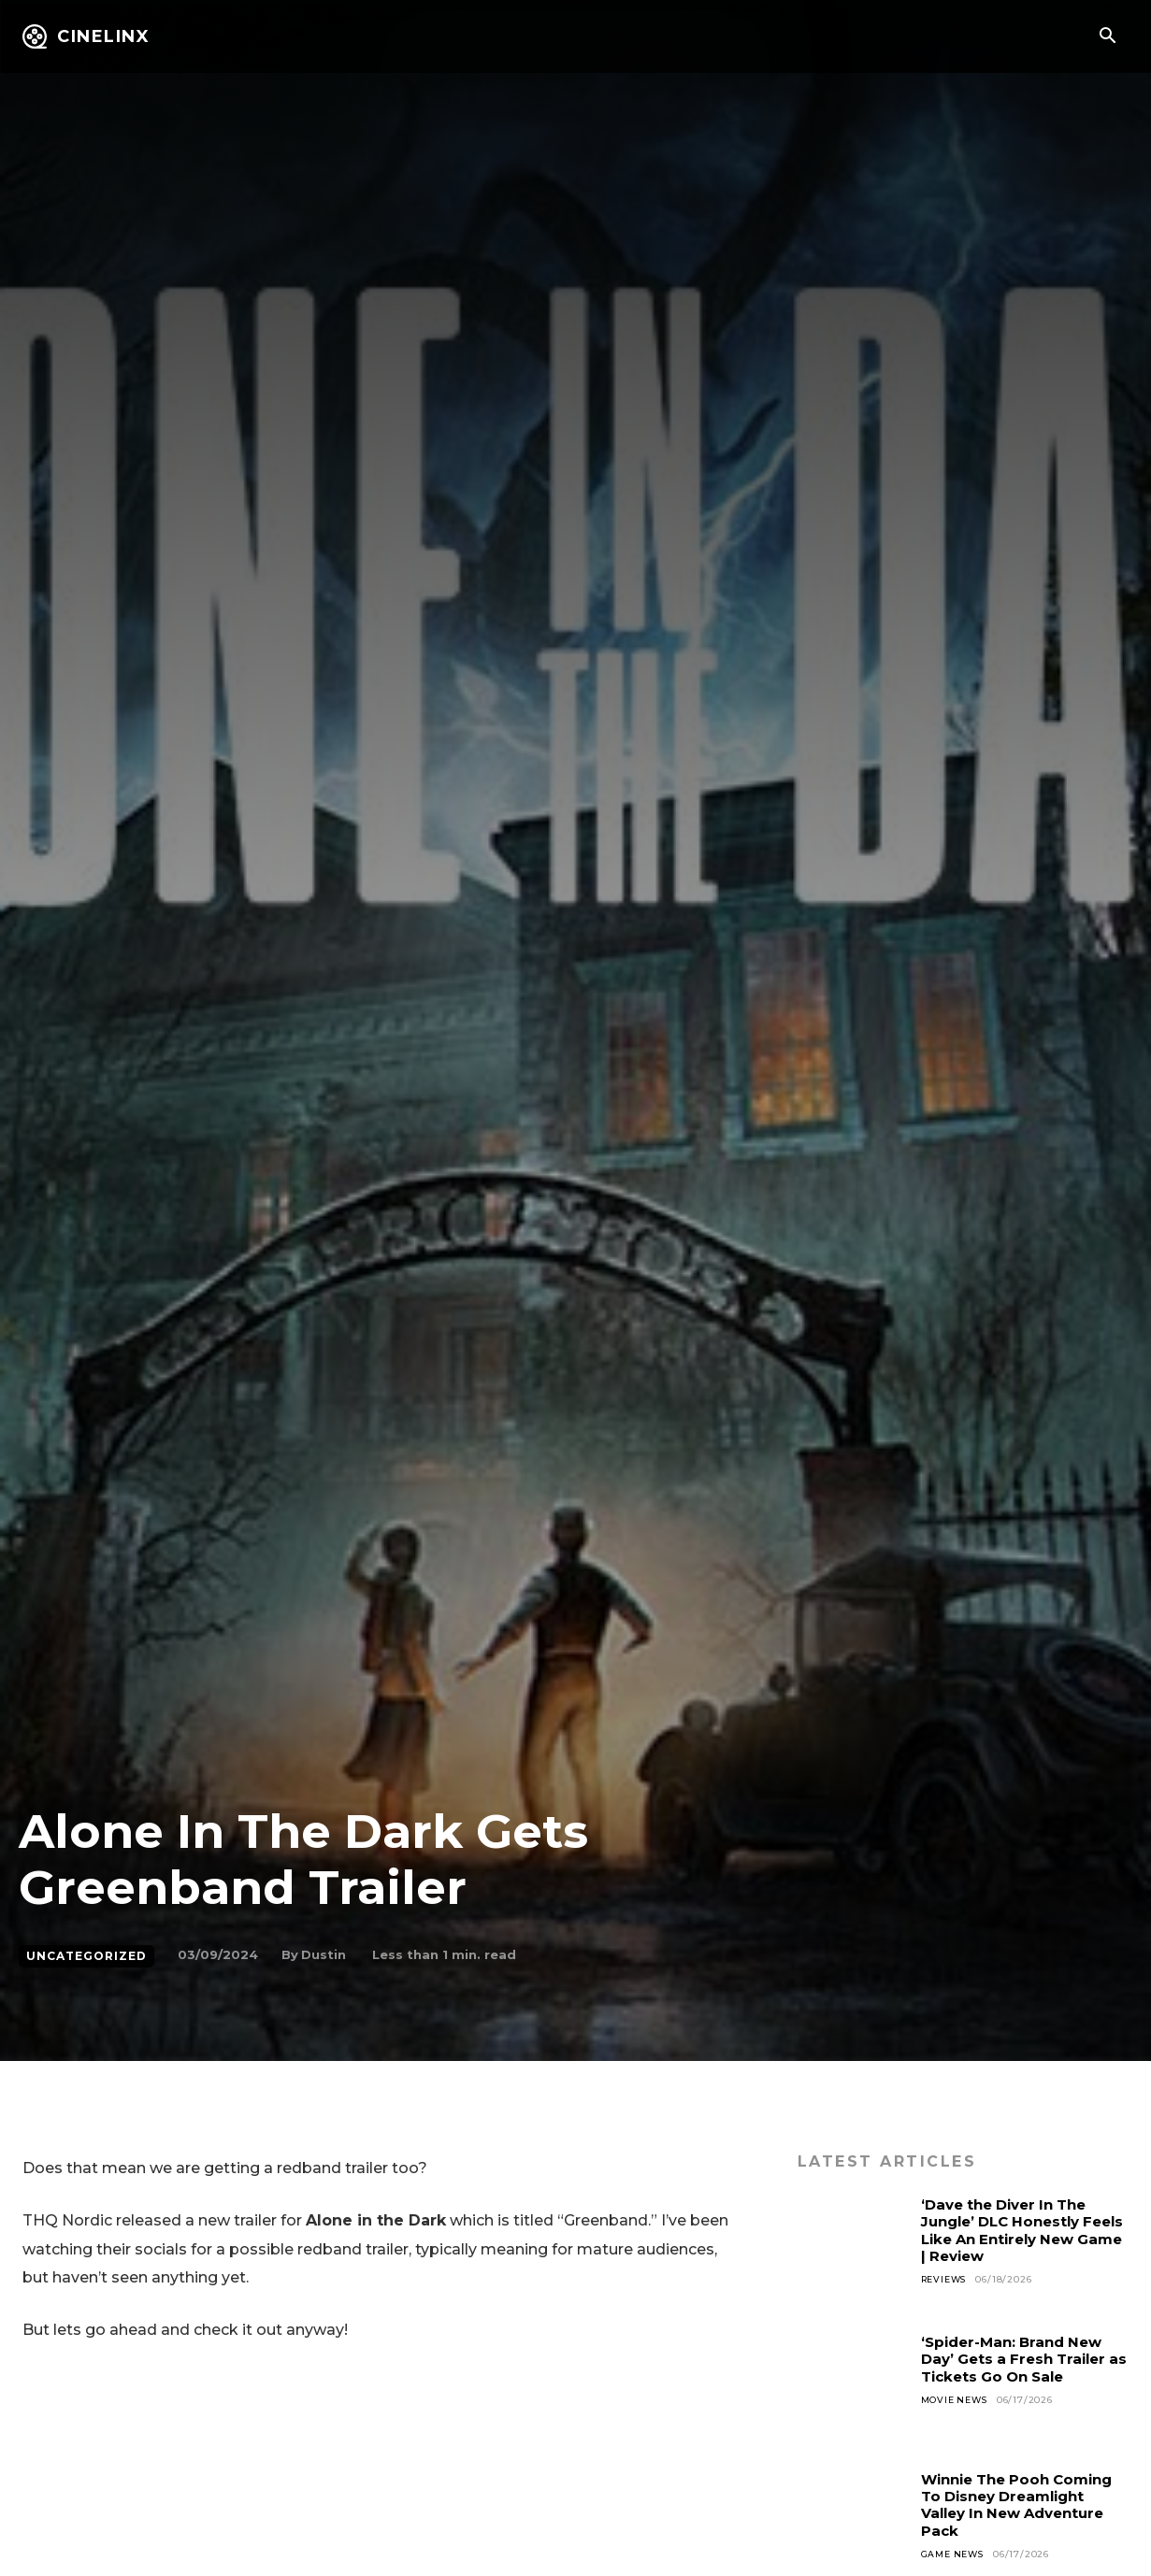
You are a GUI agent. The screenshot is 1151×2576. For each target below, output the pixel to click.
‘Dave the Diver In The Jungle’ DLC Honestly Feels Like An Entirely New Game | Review (1011, 2230)
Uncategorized (86, 1956)
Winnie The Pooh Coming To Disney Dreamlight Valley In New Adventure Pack (1023, 2505)
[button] (1107, 37)
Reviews (946, 2279)
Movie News (956, 2400)
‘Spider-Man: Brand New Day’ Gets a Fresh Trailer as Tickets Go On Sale (1019, 2359)
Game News (954, 2554)
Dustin (323, 1954)
